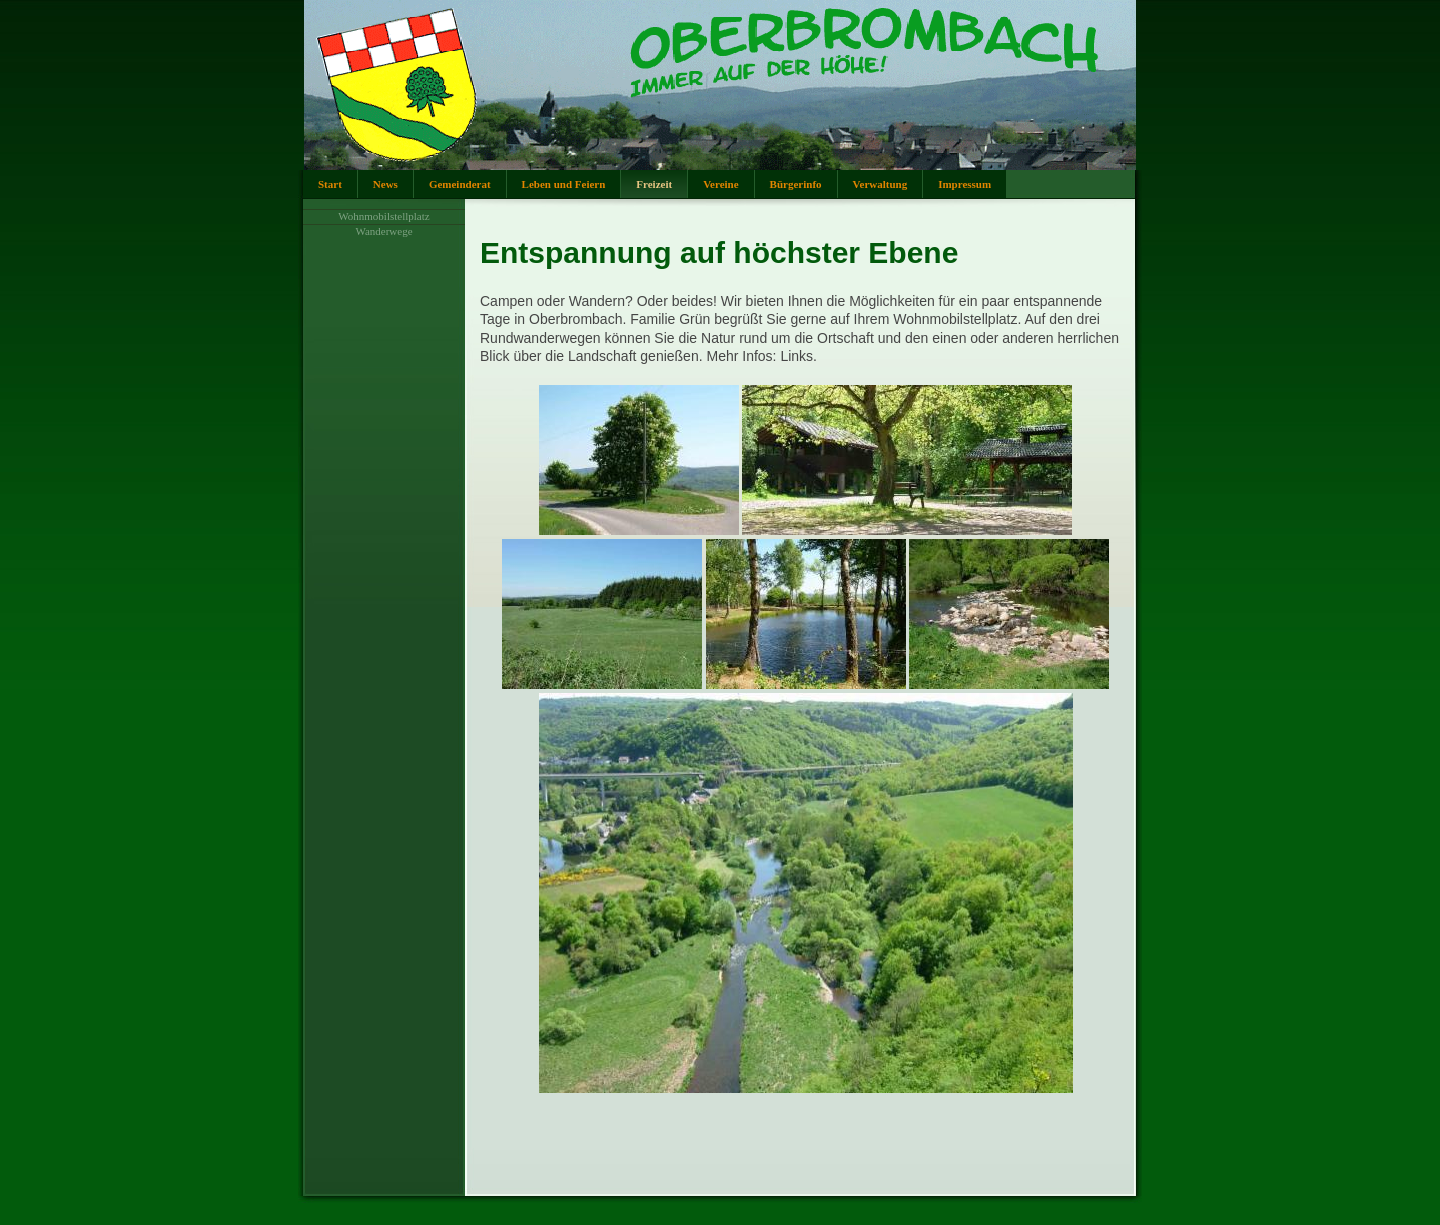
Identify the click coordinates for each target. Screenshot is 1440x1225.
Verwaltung (880, 184)
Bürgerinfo (796, 184)
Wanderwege (383, 231)
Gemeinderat (460, 184)
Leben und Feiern (564, 184)
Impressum (964, 184)
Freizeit (654, 184)
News (385, 184)
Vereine (720, 184)
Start (330, 184)
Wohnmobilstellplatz (383, 216)
